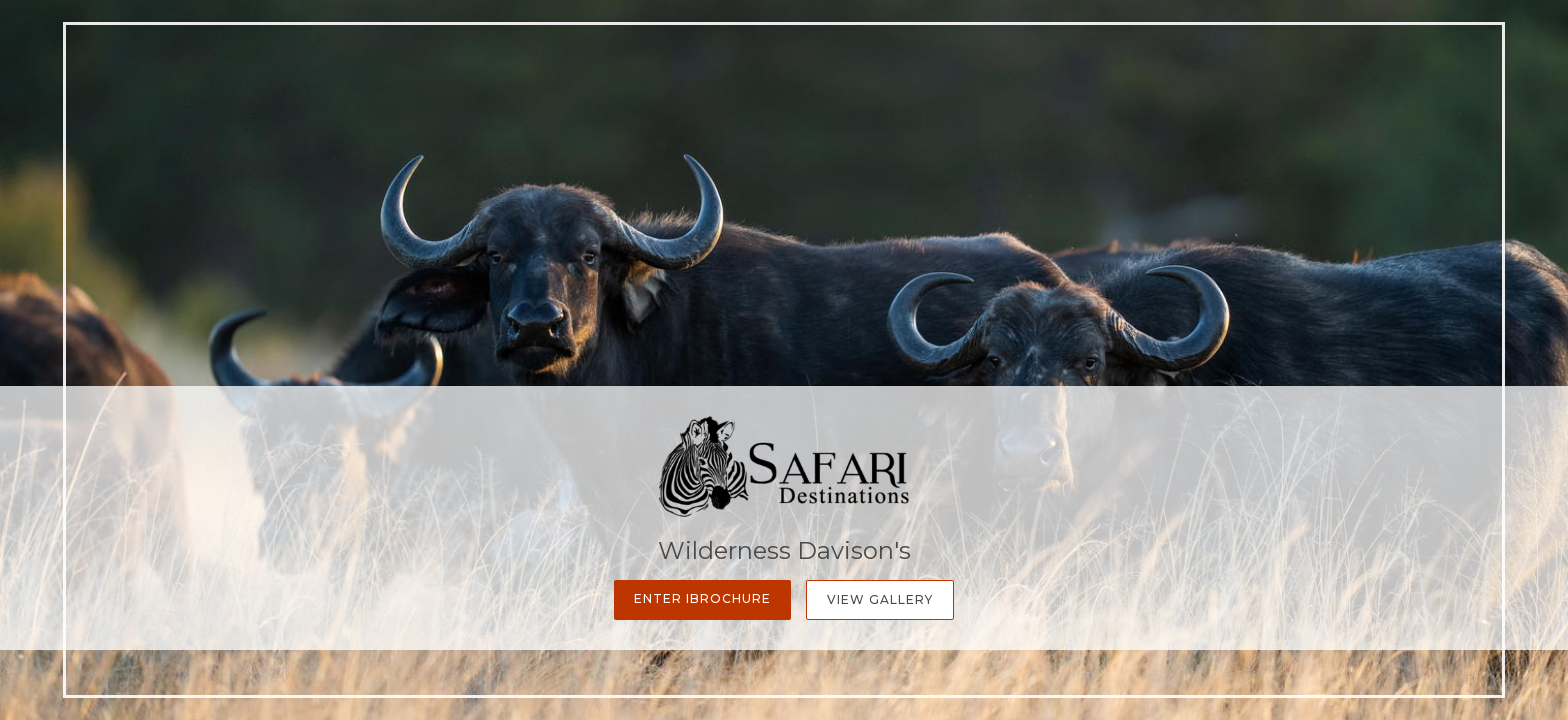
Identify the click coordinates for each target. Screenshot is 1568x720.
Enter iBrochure (702, 598)
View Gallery (880, 599)
